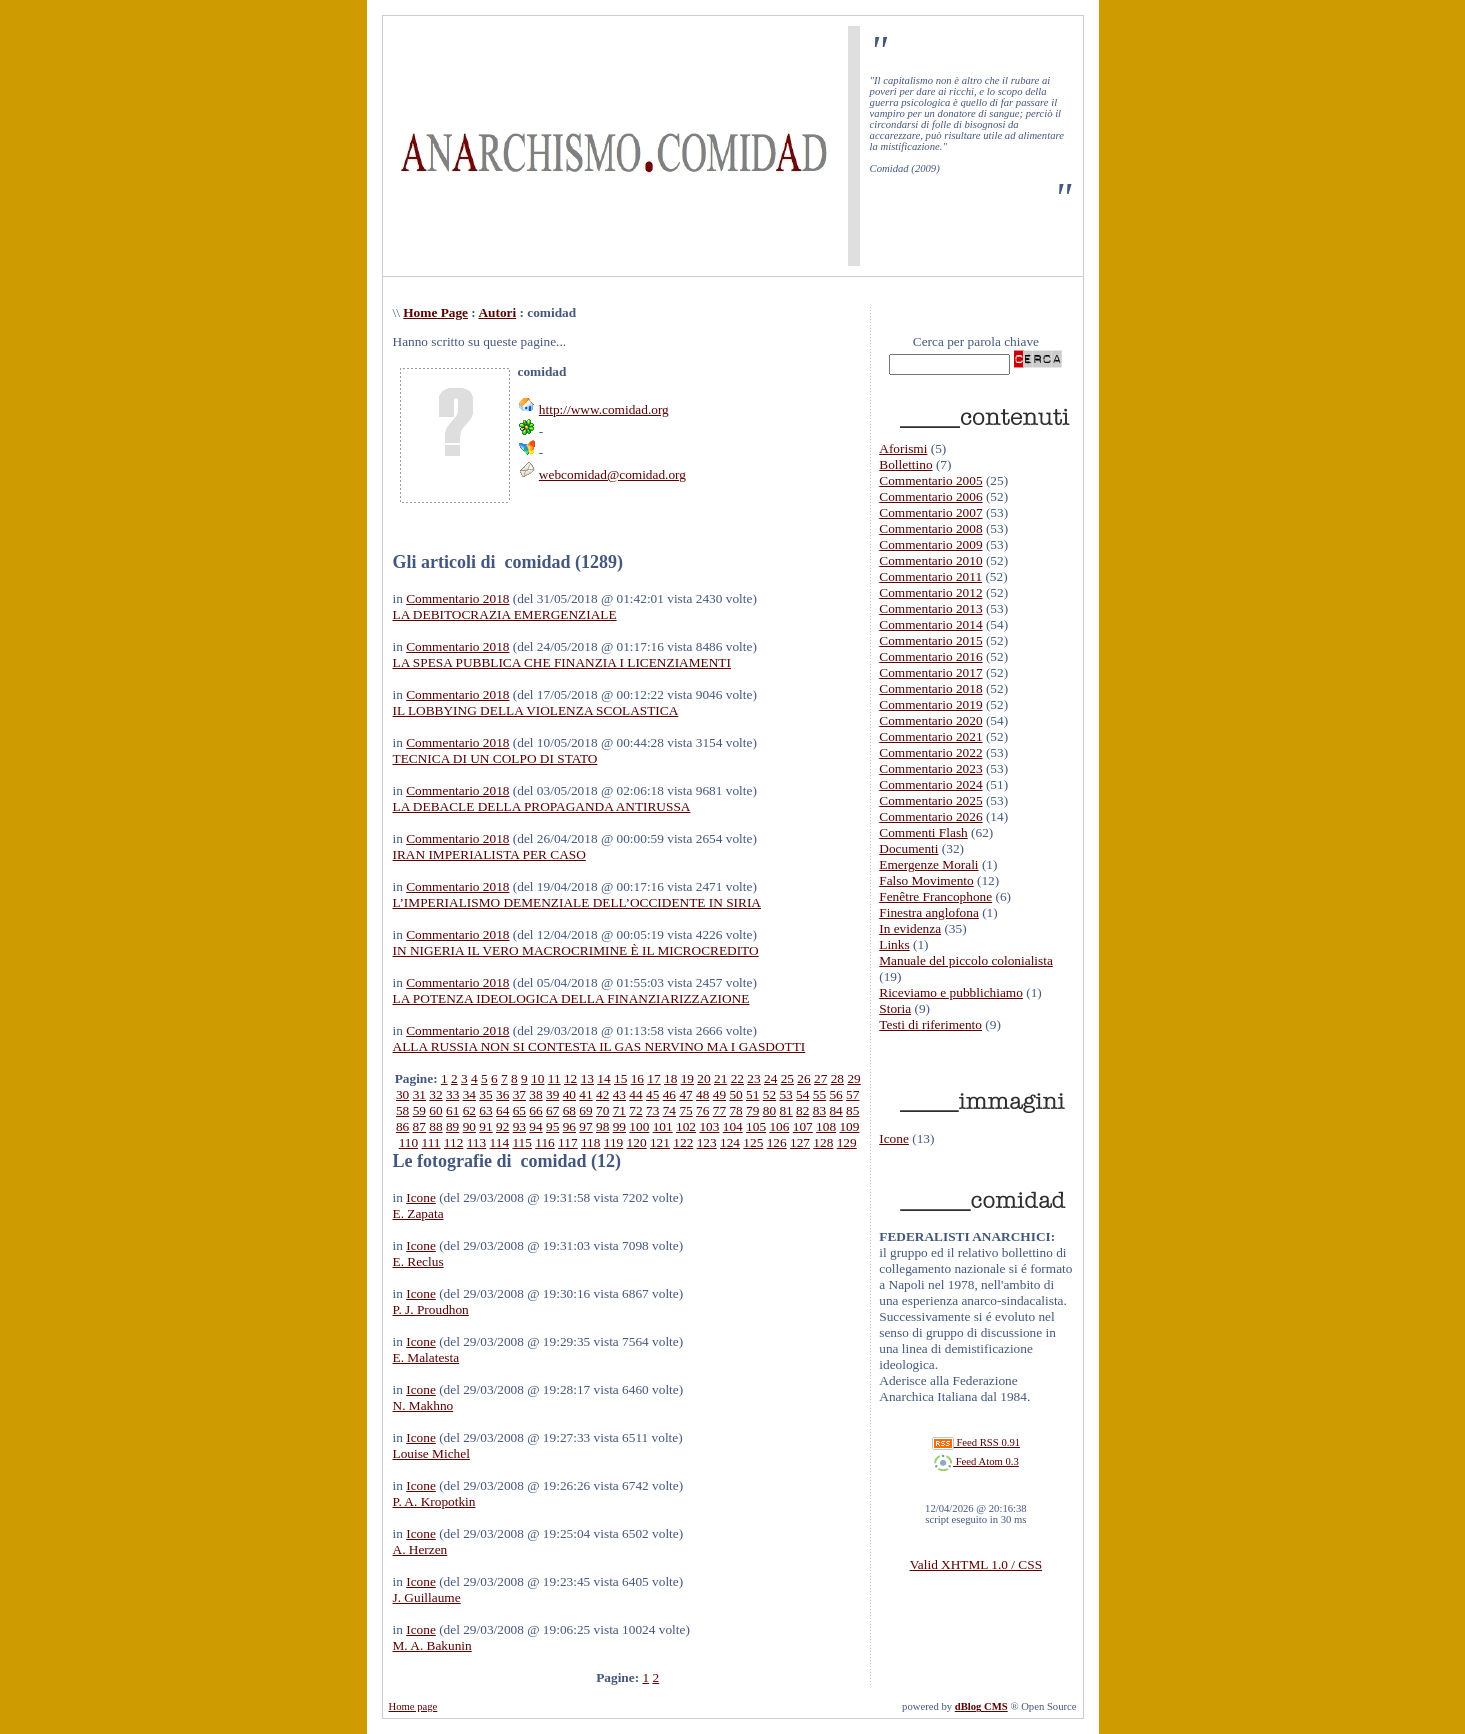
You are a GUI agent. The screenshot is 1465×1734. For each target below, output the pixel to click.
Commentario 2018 (457, 598)
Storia (895, 1008)
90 (469, 1126)
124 (730, 1142)
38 (535, 1094)
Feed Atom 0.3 (976, 1461)
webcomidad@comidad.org (612, 474)
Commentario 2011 (930, 576)
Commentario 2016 (930, 656)
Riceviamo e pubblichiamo (951, 992)
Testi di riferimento (930, 1024)
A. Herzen (420, 1549)
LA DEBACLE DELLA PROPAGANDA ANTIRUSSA (542, 806)
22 (737, 1078)
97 (585, 1126)
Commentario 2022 (930, 752)
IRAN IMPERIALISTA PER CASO (489, 854)
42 (602, 1094)
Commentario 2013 (930, 608)
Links (894, 944)
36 (502, 1094)
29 (853, 1078)
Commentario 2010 (930, 560)
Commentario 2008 (930, 528)
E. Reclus (418, 1261)
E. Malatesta (426, 1357)
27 (820, 1078)
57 (852, 1094)
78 (735, 1110)
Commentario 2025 (930, 800)
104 (733, 1126)
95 (552, 1126)
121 (660, 1142)
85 (852, 1110)
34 (469, 1094)
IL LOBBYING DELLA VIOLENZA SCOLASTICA (536, 710)
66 (535, 1110)
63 (485, 1110)
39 (552, 1094)
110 (409, 1142)
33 (452, 1094)
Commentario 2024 (930, 784)
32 (435, 1094)
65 (519, 1110)
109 (849, 1126)
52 (769, 1094)
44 (635, 1094)
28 (837, 1078)
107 (803, 1126)
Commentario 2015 (930, 640)
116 (545, 1142)
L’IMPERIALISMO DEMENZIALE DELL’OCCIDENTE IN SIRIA (577, 902)
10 (537, 1078)
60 (435, 1110)
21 (720, 1078)
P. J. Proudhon (431, 1309)
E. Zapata (418, 1213)
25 (787, 1078)
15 (620, 1078)
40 (569, 1094)
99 (619, 1126)
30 (402, 1094)
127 (800, 1142)
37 (519, 1094)
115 (522, 1142)
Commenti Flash (923, 832)
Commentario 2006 (930, 496)
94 (535, 1126)
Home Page (435, 312)
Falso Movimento (926, 880)
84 (835, 1110)
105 (756, 1126)
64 (502, 1110)
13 (587, 1078)
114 (500, 1142)
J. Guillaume (427, 1597)
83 (819, 1110)
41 (585, 1094)
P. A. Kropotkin (434, 1501)
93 (519, 1126)
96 (569, 1126)
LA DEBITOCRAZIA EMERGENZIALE (505, 614)
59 (419, 1110)
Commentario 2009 (930, 544)
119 (614, 1142)
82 (802, 1110)
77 (719, 1110)
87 (419, 1126)
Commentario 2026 (930, 816)
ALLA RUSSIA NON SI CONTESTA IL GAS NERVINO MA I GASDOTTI (599, 1046)
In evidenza (910, 928)
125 (753, 1142)
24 (770, 1078)
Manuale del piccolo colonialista (966, 960)
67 (552, 1110)
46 (669, 1094)
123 (707, 1142)
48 (702, 1094)
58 (402, 1110)
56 (835, 1094)
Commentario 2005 (930, 480)
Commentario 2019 (930, 704)
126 (777, 1142)
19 (687, 1078)
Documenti (908, 848)
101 (663, 1126)
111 (431, 1142)
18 (670, 1078)
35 (485, 1094)
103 (709, 1126)
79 (752, 1110)
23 (753, 1078)
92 (502, 1126)
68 (569, 1110)
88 (435, 1126)
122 (683, 1142)
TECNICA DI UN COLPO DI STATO (495, 758)
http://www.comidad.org (604, 409)
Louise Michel (431, 1453)
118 (591, 1142)
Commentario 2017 (930, 672)
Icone (421, 1197)
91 (485, 1126)
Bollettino (905, 464)
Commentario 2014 (930, 624)
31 (419, 1094)
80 (769, 1110)
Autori (497, 312)
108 (826, 1126)
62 (469, 1110)
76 (702, 1110)
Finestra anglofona (929, 912)
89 (452, 1126)
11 (554, 1078)
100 (639, 1126)
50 (735, 1094)
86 (402, 1126)
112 (454, 1142)
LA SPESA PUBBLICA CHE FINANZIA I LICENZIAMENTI (562, 662)
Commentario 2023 (930, 768)
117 (568, 1142)
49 (719, 1094)
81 (785, 1110)
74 (669, 1110)
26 (803, 1078)
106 (779, 1126)
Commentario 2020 (930, 720)
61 (452, 1110)
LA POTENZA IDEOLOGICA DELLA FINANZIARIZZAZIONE (571, 998)
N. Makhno (423, 1405)
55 (819, 1094)
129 (847, 1142)
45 (652, 1094)
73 (652, 1110)
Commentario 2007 (930, 512)
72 (635, 1110)
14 (603, 1078)
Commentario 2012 (930, 592)
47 (685, 1094)
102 (686, 1126)
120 (637, 1142)
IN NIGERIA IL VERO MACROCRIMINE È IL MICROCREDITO (576, 950)
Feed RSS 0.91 (976, 1442)
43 (619, 1094)
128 (823, 1142)
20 (703, 1078)
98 (602, 1126)
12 (570, 1078)
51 (752, 1094)
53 (785, 1094)
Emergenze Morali (928, 864)
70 (602, 1110)
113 (477, 1142)
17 (653, 1078)
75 (685, 1110)
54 (802, 1094)
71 (619, 1110)
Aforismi (903, 448)
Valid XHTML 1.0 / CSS (976, 1564)
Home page (413, 1706)
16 (637, 1078)
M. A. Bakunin (432, 1645)
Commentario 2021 (930, 736)
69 (585, 1110)
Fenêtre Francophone (935, 896)
